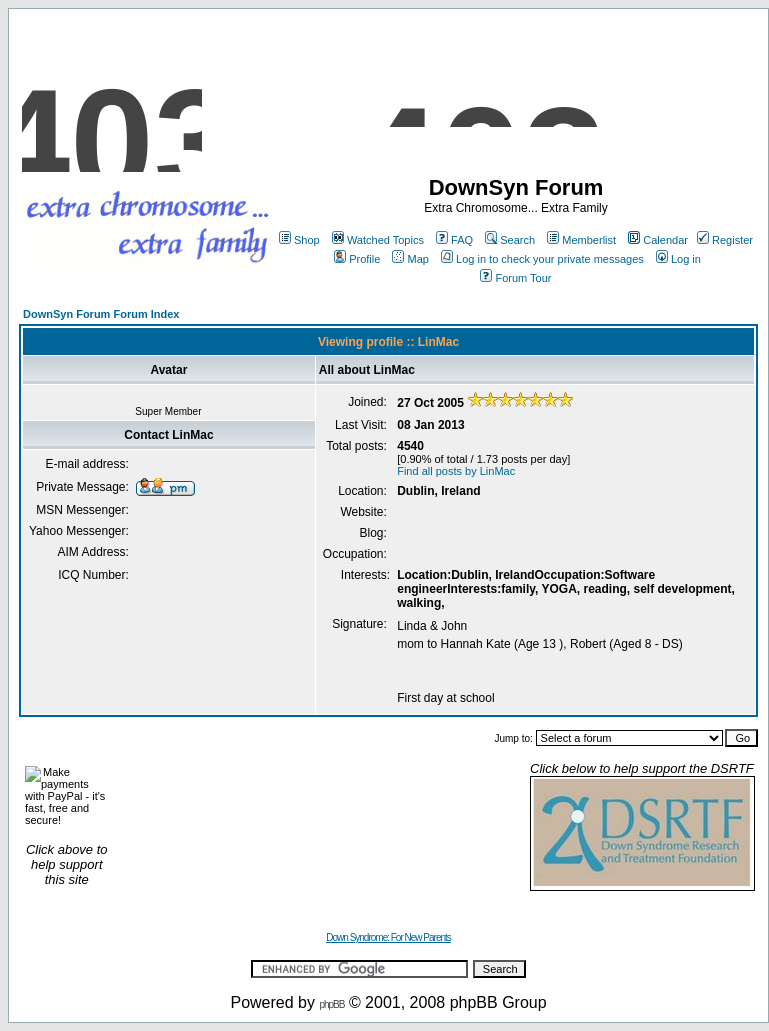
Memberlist (581, 240)
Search (510, 240)
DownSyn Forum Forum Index (101, 314)
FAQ (454, 240)
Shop (299, 240)
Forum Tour (515, 278)
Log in (678, 259)
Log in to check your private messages (542, 259)
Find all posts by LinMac (456, 471)
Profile (357, 259)
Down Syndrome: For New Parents (388, 937)
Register (725, 240)
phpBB (331, 1004)
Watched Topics (378, 240)
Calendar (658, 240)
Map (410, 259)
